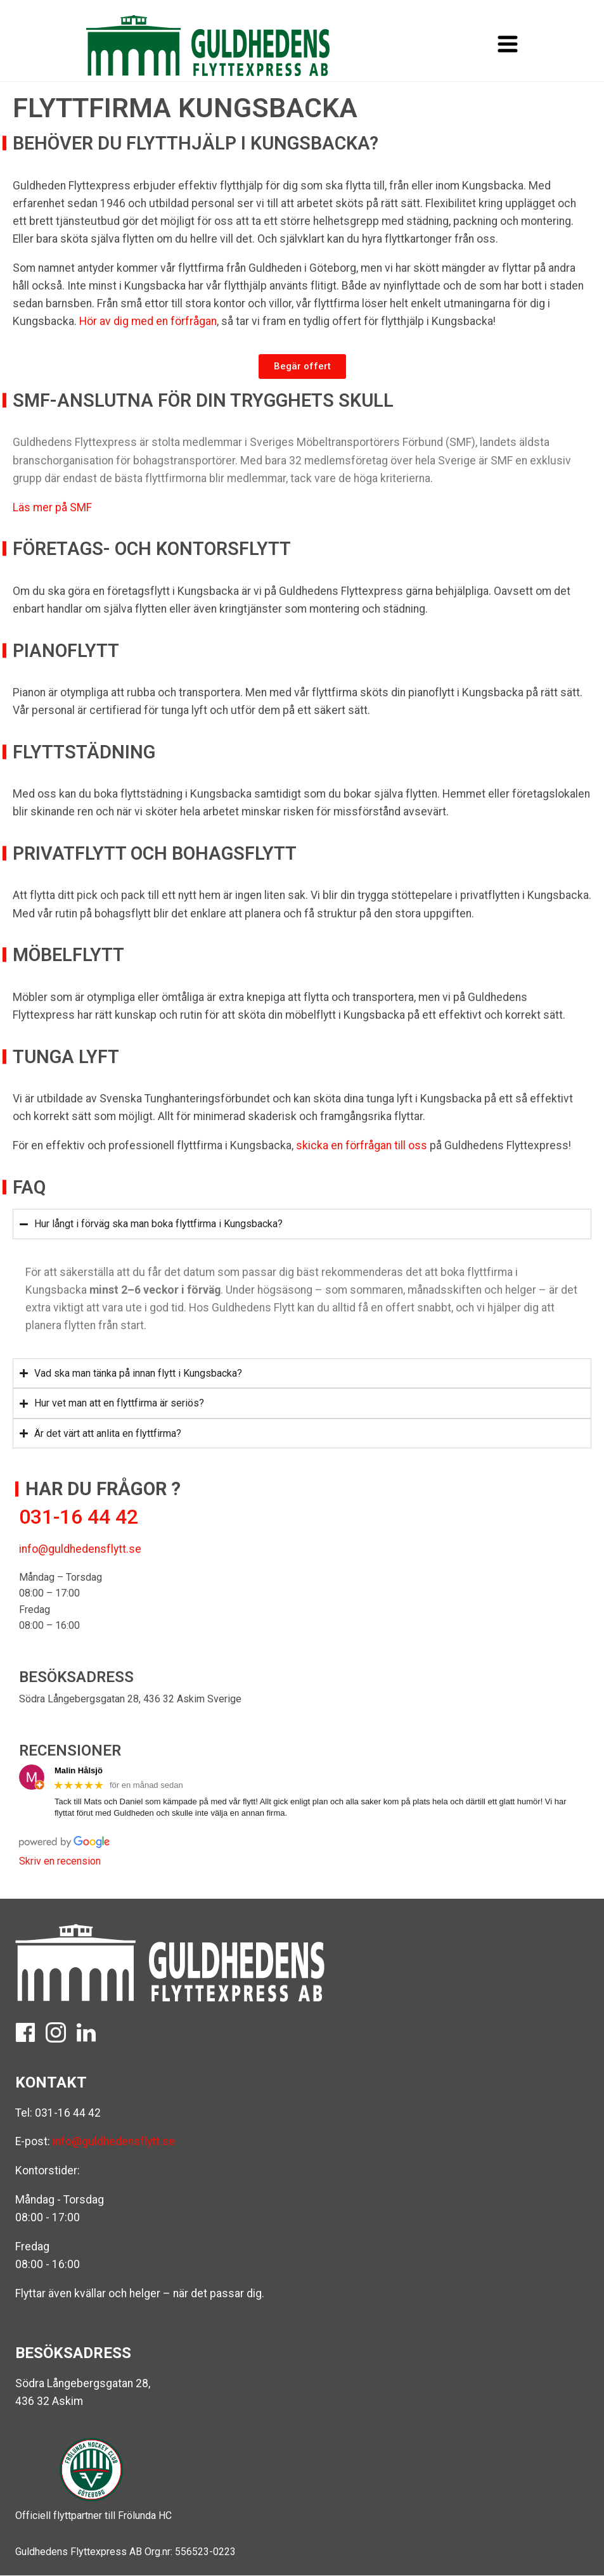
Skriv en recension (60, 1861)
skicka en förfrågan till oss (361, 1145)
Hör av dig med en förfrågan (148, 321)
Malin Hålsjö (79, 1770)
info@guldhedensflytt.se (80, 1549)
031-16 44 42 (68, 2113)
